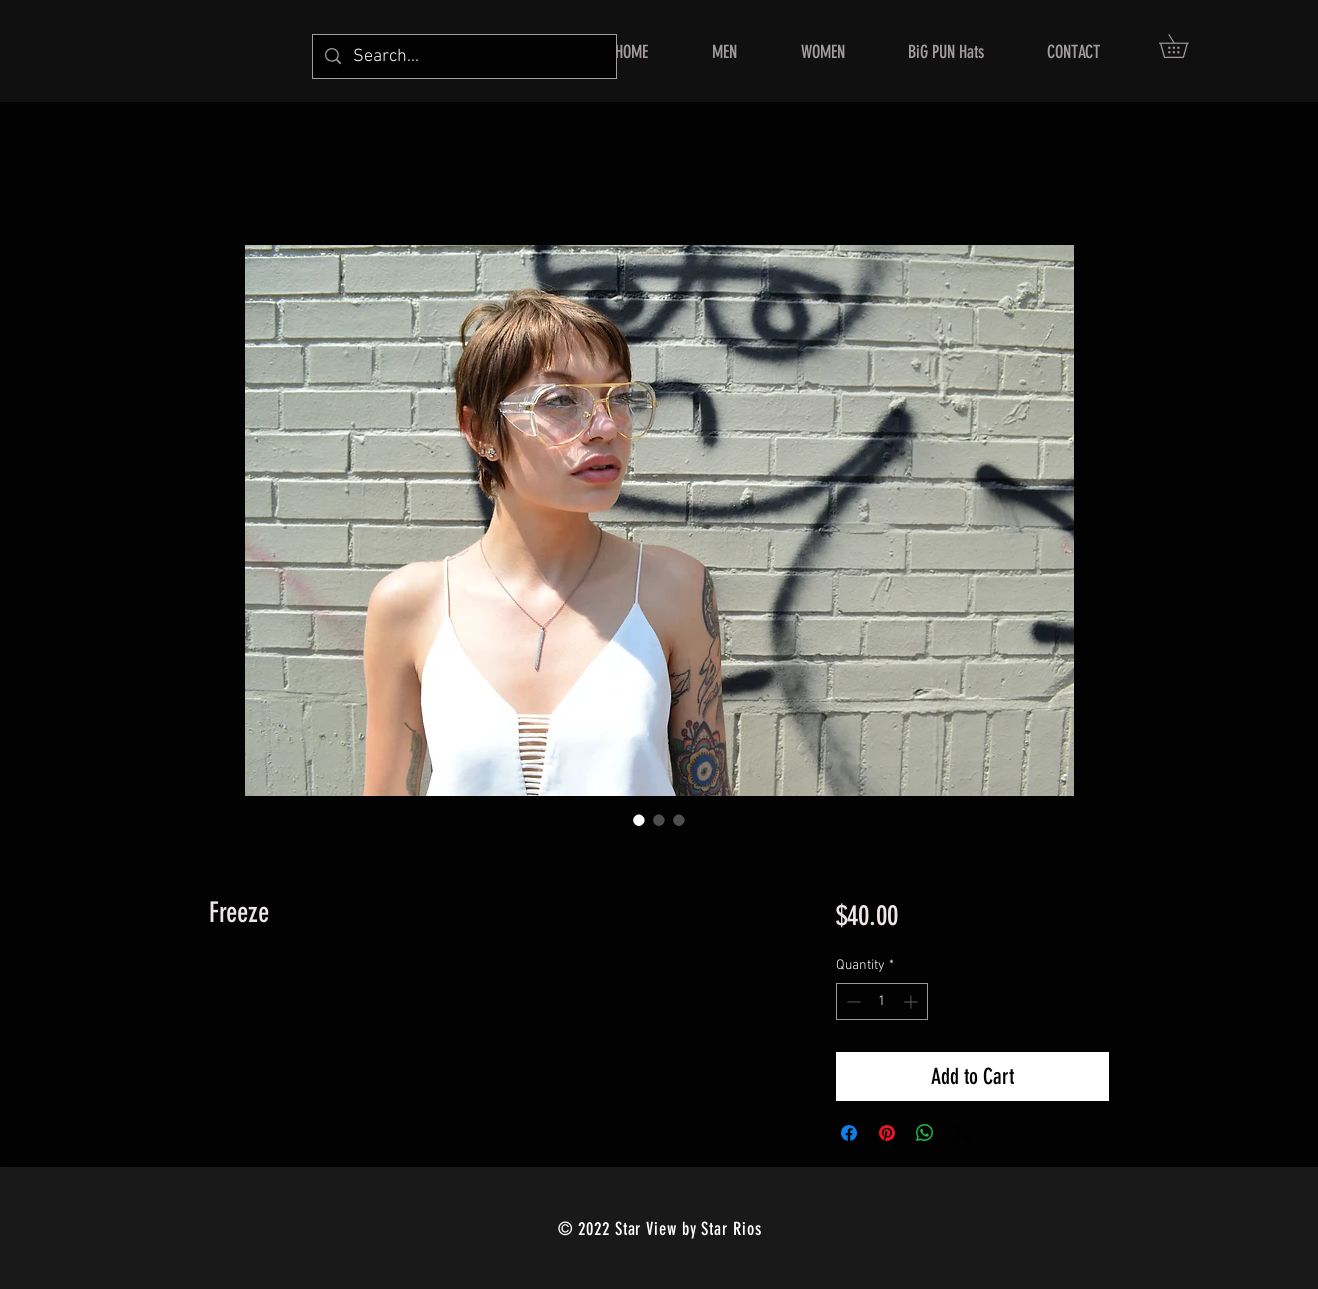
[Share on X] (963, 1133)
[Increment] (912, 1001)
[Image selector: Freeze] (639, 820)
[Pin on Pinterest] (887, 1133)
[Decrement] (851, 1001)
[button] (1185, 46)
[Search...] (463, 56)
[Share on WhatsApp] (925, 1133)
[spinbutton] (882, 1001)
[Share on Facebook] (849, 1133)
